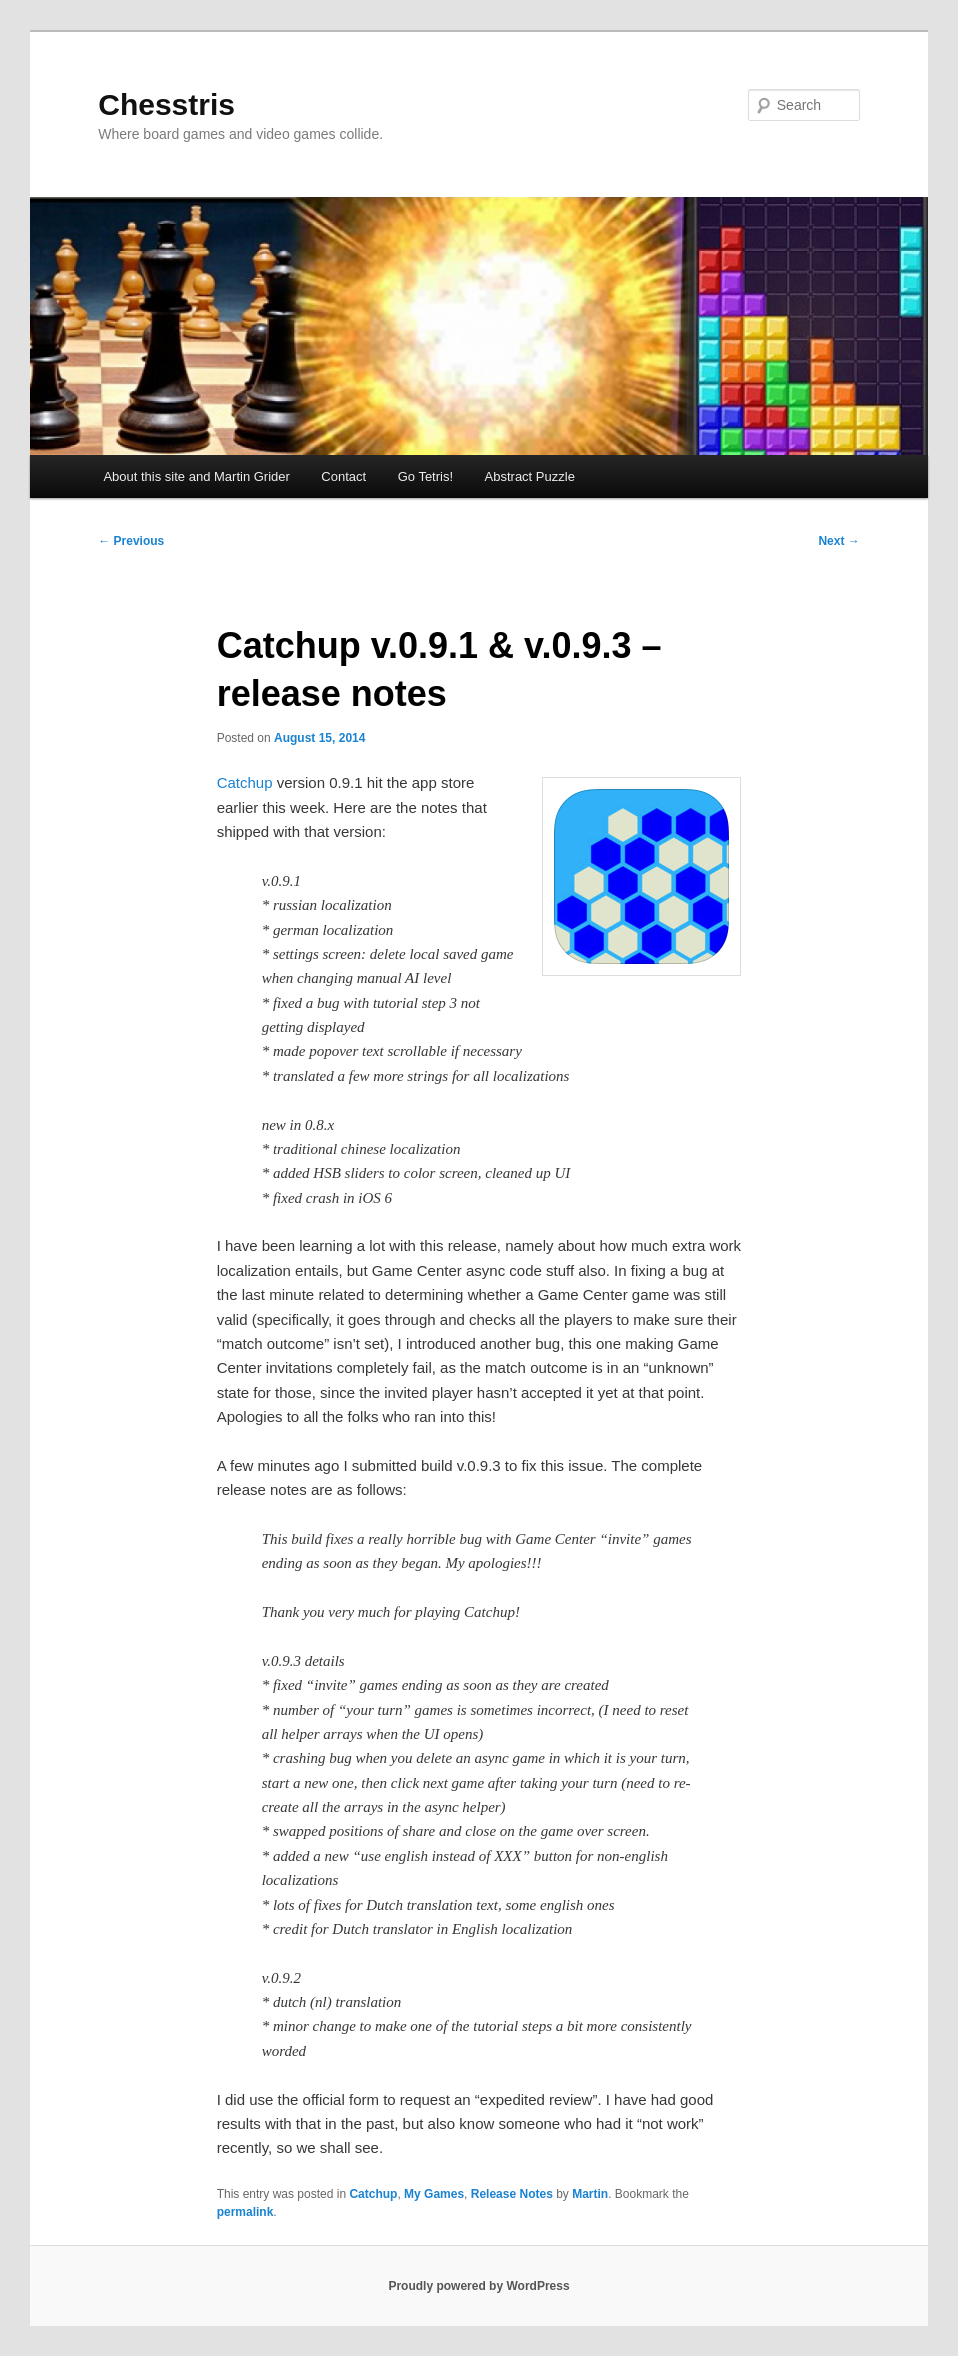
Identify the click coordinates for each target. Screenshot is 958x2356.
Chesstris (166, 104)
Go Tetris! (425, 476)
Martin (590, 2194)
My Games (434, 2194)
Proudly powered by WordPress (478, 2286)
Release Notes (512, 2194)
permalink (245, 2212)
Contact (343, 476)
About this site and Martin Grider (196, 476)
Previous (131, 541)
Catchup (245, 782)
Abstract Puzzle (530, 476)
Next (838, 541)
